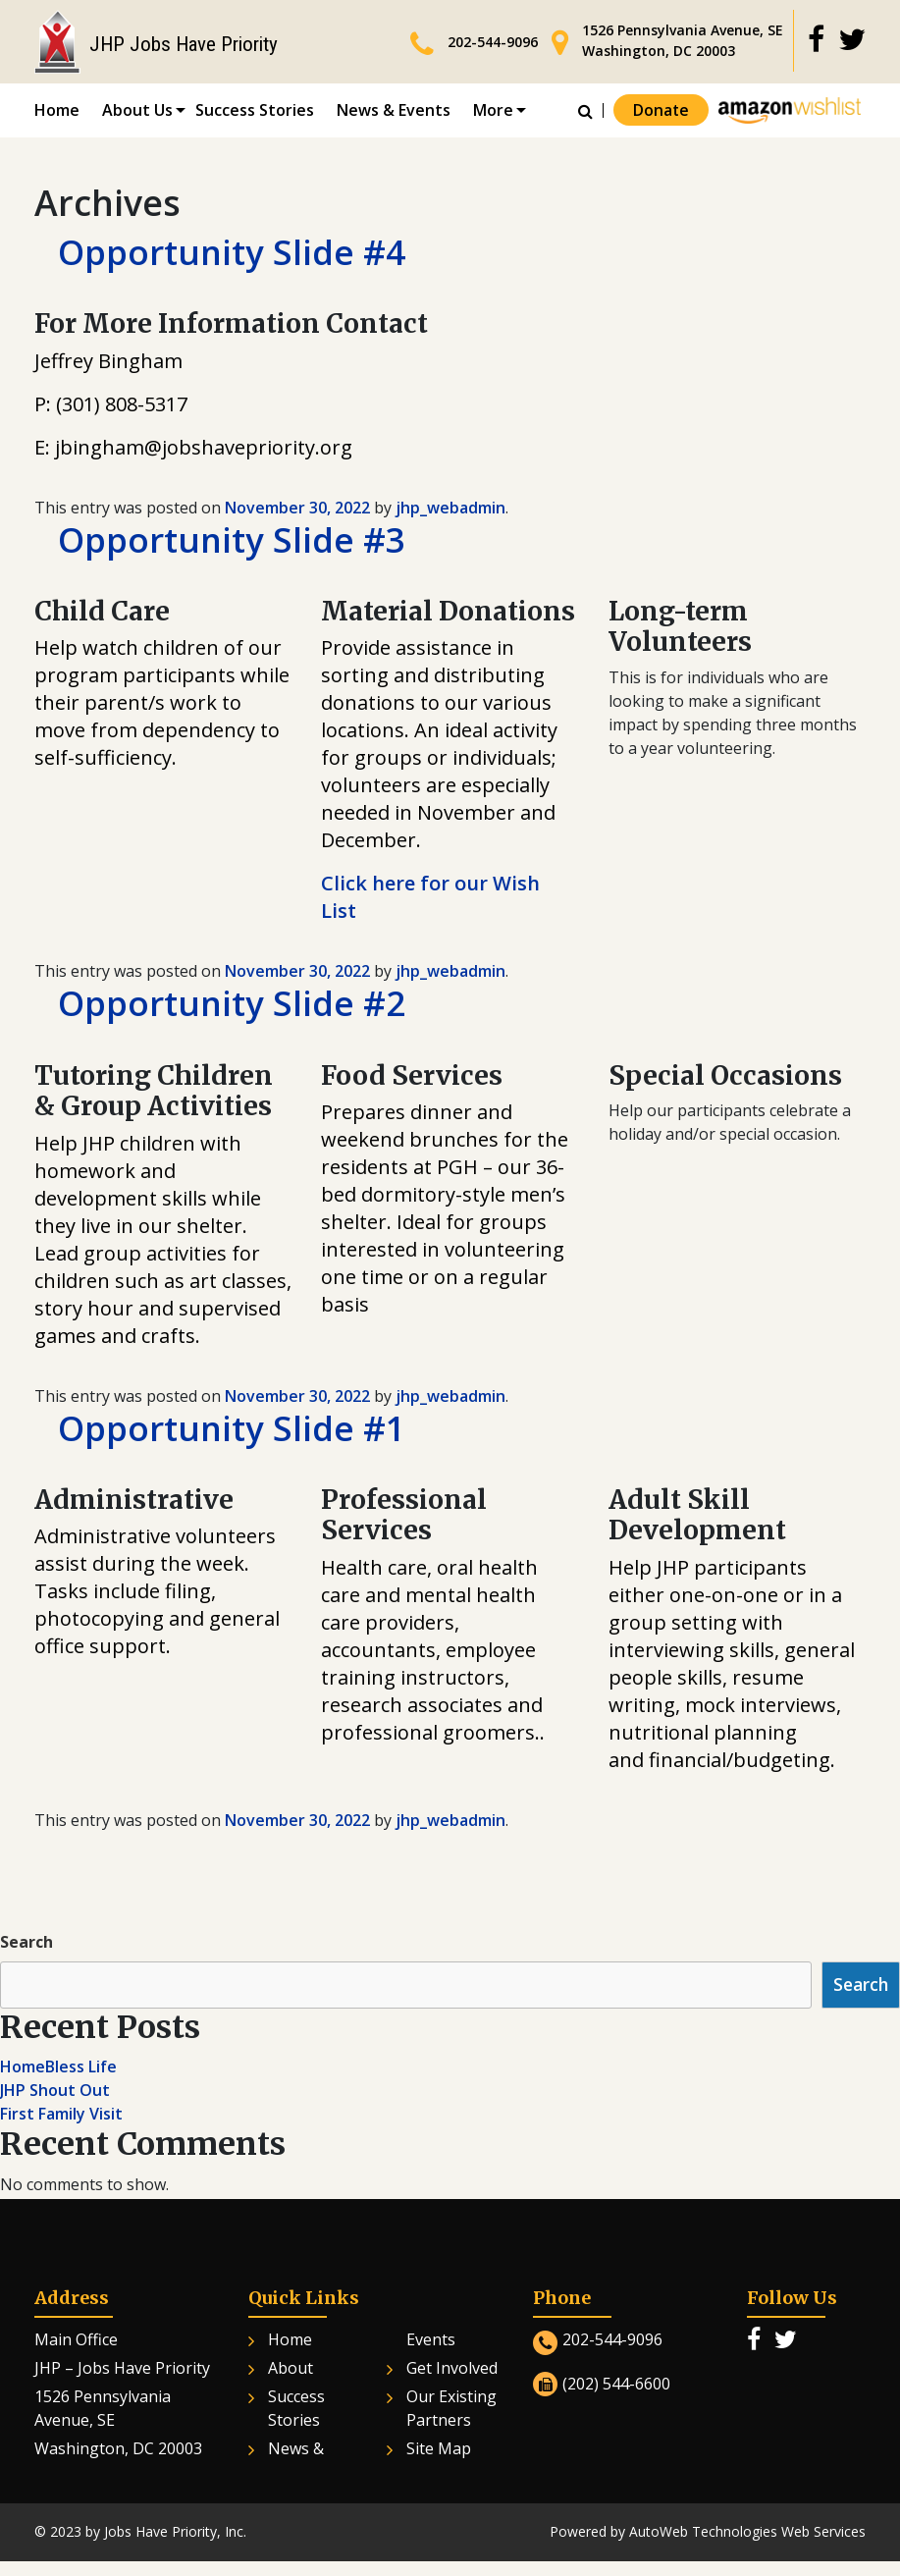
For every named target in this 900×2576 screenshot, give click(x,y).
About (290, 2372)
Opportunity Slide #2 (236, 1006)
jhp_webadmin (450, 508)
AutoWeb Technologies (703, 2535)
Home (56, 110)
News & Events (393, 110)
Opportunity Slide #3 (236, 541)
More (493, 110)
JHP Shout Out (55, 2094)
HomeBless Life (58, 2070)
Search (26, 1946)
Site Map (438, 2452)
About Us (137, 110)
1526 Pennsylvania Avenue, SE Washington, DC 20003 (682, 40)
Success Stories (254, 110)
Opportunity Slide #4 (236, 253)
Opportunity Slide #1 (236, 1432)
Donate (660, 111)
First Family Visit (61, 2117)
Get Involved (452, 2372)
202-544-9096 (493, 41)
